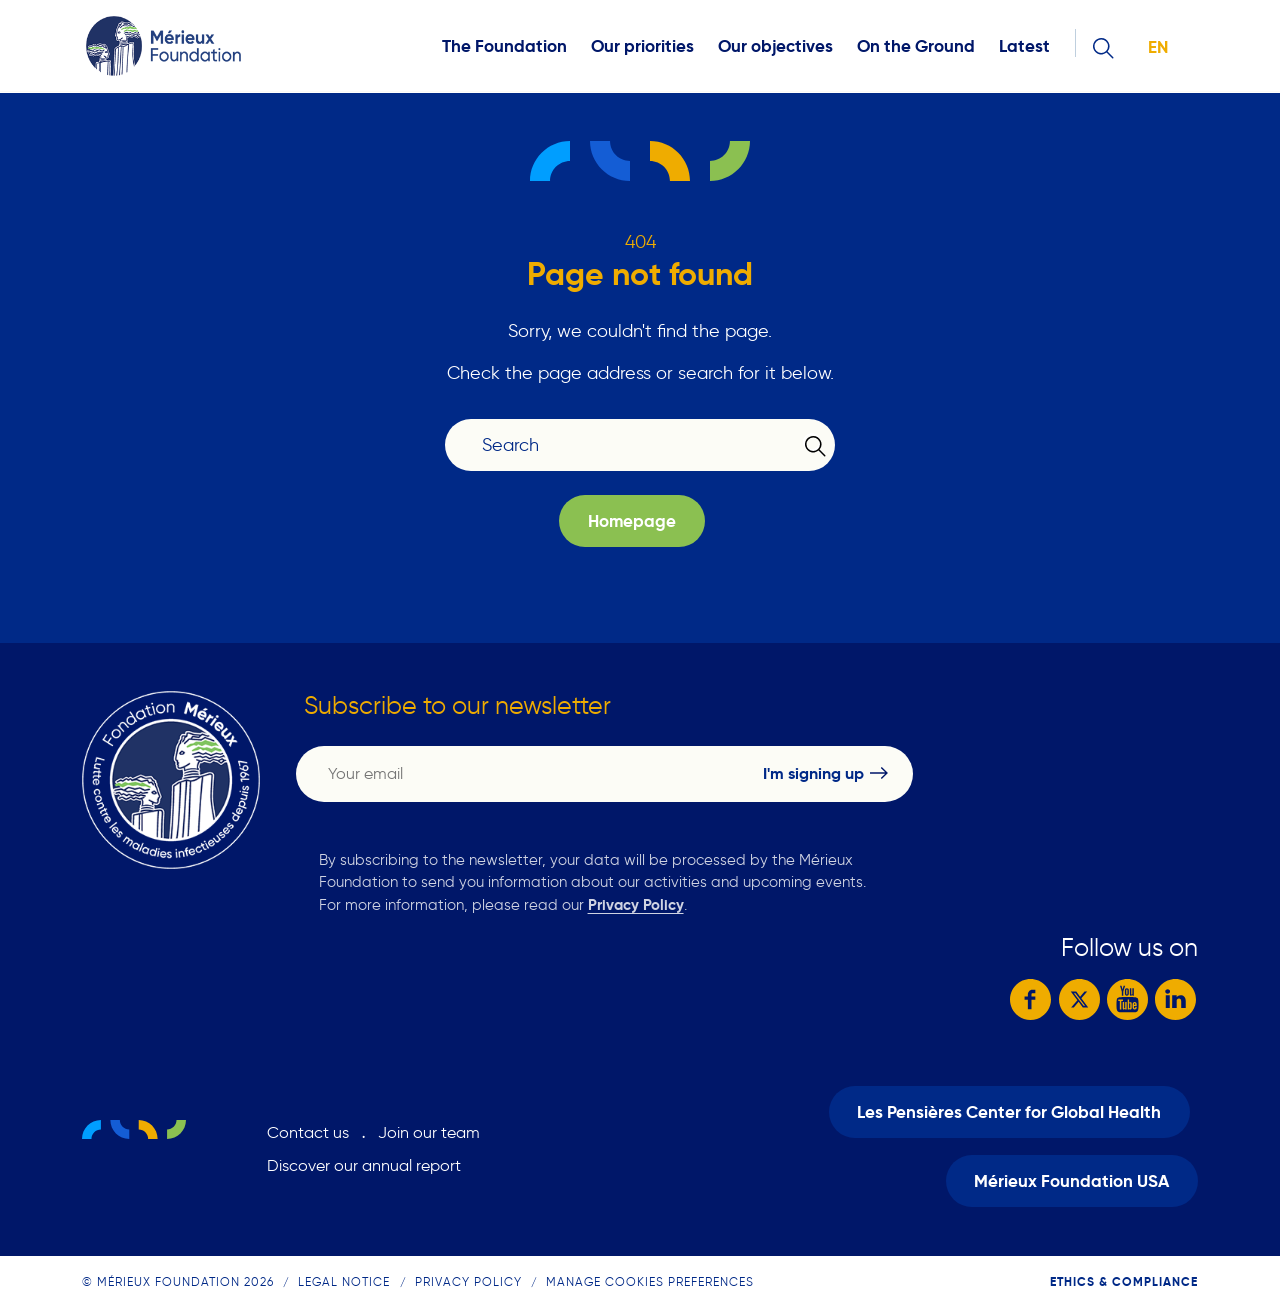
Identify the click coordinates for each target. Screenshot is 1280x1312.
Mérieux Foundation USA (1071, 1178)
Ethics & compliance (1124, 1277)
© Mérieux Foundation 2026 (178, 1277)
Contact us (308, 1131)
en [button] (1158, 47)
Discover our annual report (364, 1164)
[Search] (628, 445)
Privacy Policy (636, 904)
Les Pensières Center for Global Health (1009, 1110)
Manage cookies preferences (650, 1277)
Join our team (429, 1131)
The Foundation (504, 46)
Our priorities (642, 46)
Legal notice (344, 1277)
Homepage (632, 521)
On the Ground (916, 46)
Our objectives (775, 46)
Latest (1024, 46)
